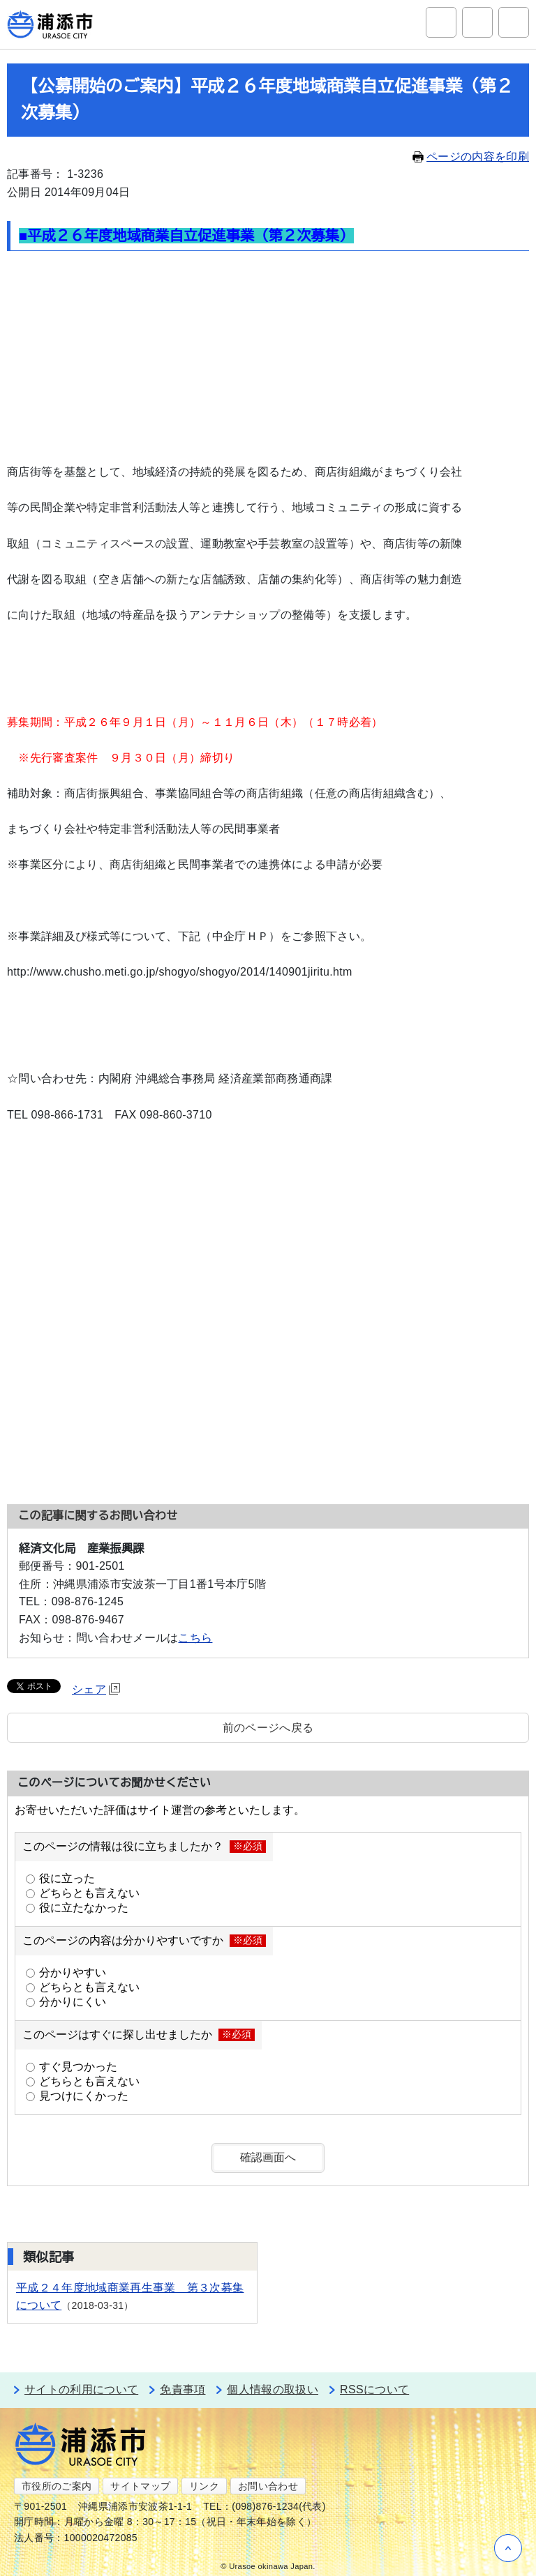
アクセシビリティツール (477, 22)
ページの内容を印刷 (470, 156)
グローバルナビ (513, 22)
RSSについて (374, 2389)
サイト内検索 (441, 22)
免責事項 (182, 2389)
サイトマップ (140, 2486)
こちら (195, 1638)
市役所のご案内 (56, 2486)
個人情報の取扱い (272, 2389)
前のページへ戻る (268, 1728)
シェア (96, 1689)
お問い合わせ (268, 2486)
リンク (204, 2486)
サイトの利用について (81, 2389)
